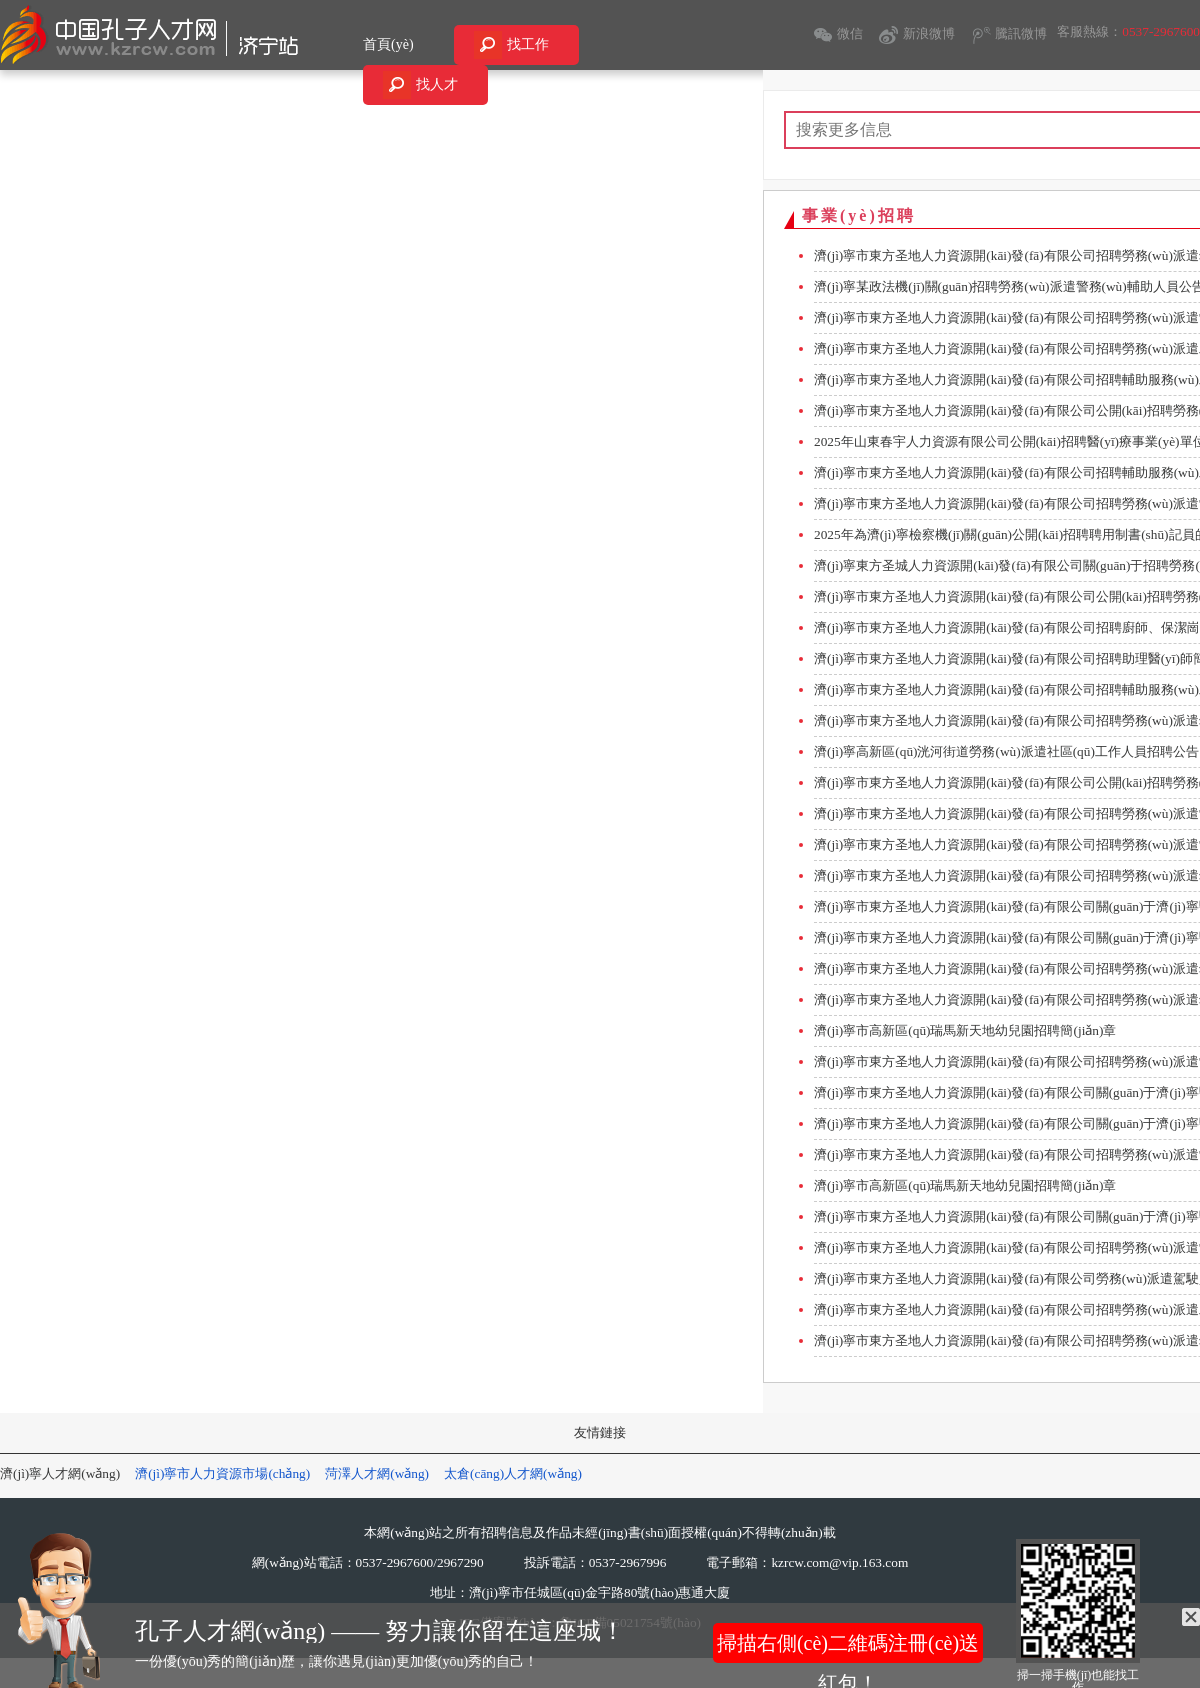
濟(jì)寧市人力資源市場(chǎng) (222, 1473)
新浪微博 (929, 33)
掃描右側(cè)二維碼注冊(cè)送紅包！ (848, 1647)
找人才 (437, 84)
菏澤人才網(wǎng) (377, 1473)
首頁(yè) (388, 44)
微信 (850, 33)
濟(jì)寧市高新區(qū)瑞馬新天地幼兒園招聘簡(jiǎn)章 (965, 1030)
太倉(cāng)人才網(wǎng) (513, 1473)
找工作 (528, 44)
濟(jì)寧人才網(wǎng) (60, 1473)
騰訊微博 (1021, 33)
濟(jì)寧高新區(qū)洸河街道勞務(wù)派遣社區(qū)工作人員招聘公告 (1006, 751)
